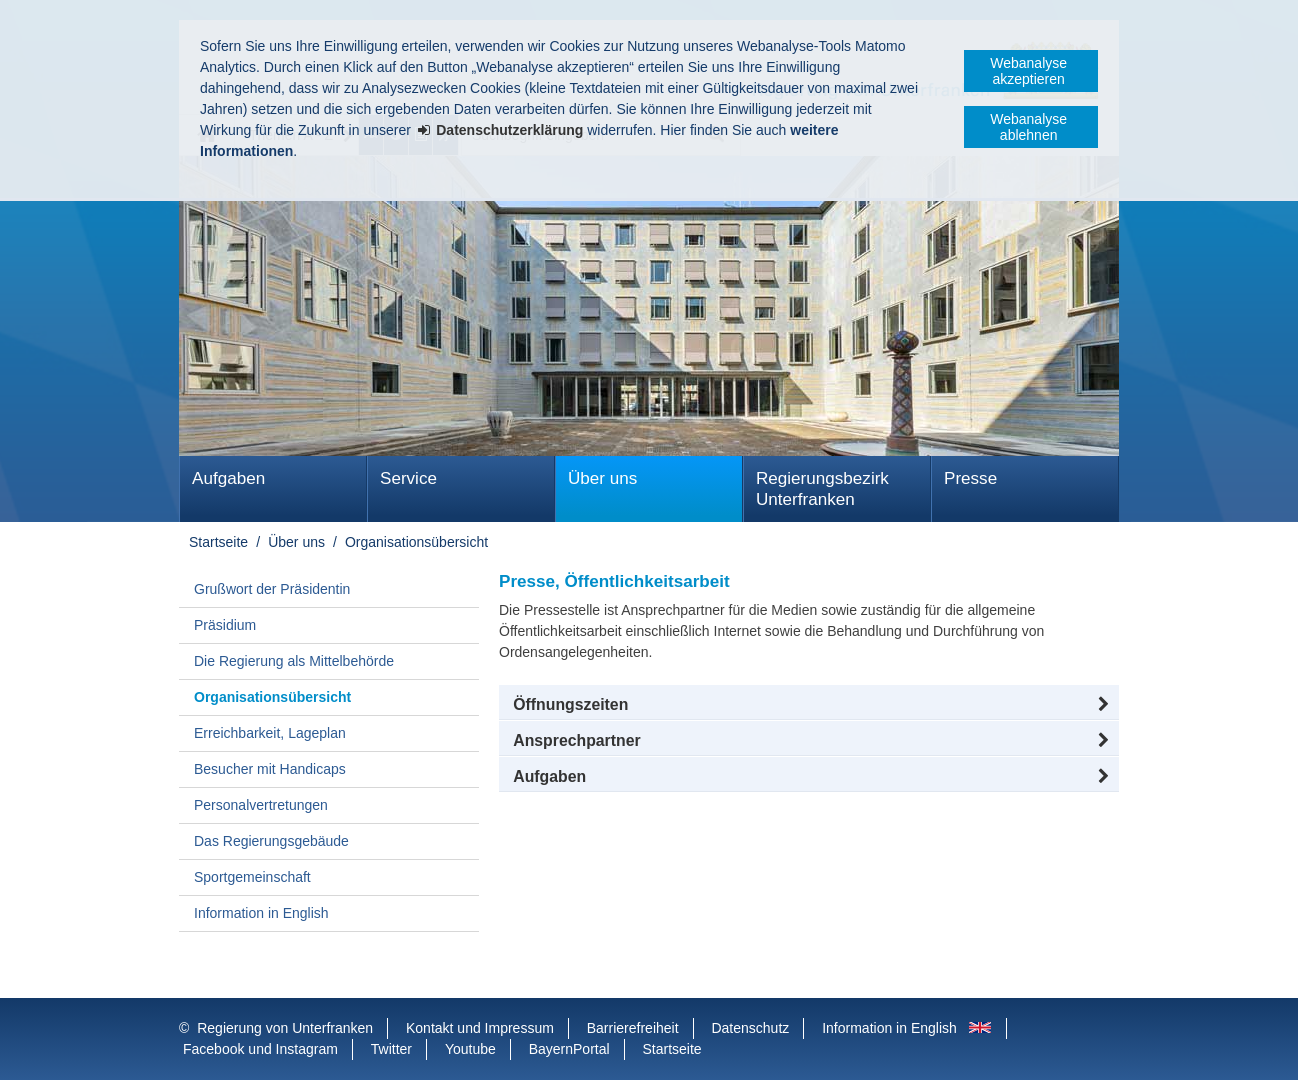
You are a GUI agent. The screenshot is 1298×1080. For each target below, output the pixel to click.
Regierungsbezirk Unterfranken (822, 489)
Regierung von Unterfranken (285, 1028)
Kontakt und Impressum (480, 1028)
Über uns (602, 478)
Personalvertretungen (261, 805)
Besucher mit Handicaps (270, 769)
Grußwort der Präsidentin (272, 589)
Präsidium (225, 625)
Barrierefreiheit (633, 1028)
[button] (809, 705)
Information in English (261, 913)
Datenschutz (750, 1028)
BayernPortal (569, 1049)
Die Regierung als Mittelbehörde (294, 661)
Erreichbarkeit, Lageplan (270, 733)
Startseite (218, 542)
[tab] (809, 777)
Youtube (470, 1049)
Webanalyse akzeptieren (1028, 71)
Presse (970, 478)
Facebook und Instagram (260, 1049)
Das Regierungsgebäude (271, 841)
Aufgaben (228, 478)
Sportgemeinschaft (252, 877)
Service (408, 478)
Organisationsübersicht (416, 542)
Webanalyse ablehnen (1028, 127)
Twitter (391, 1049)
